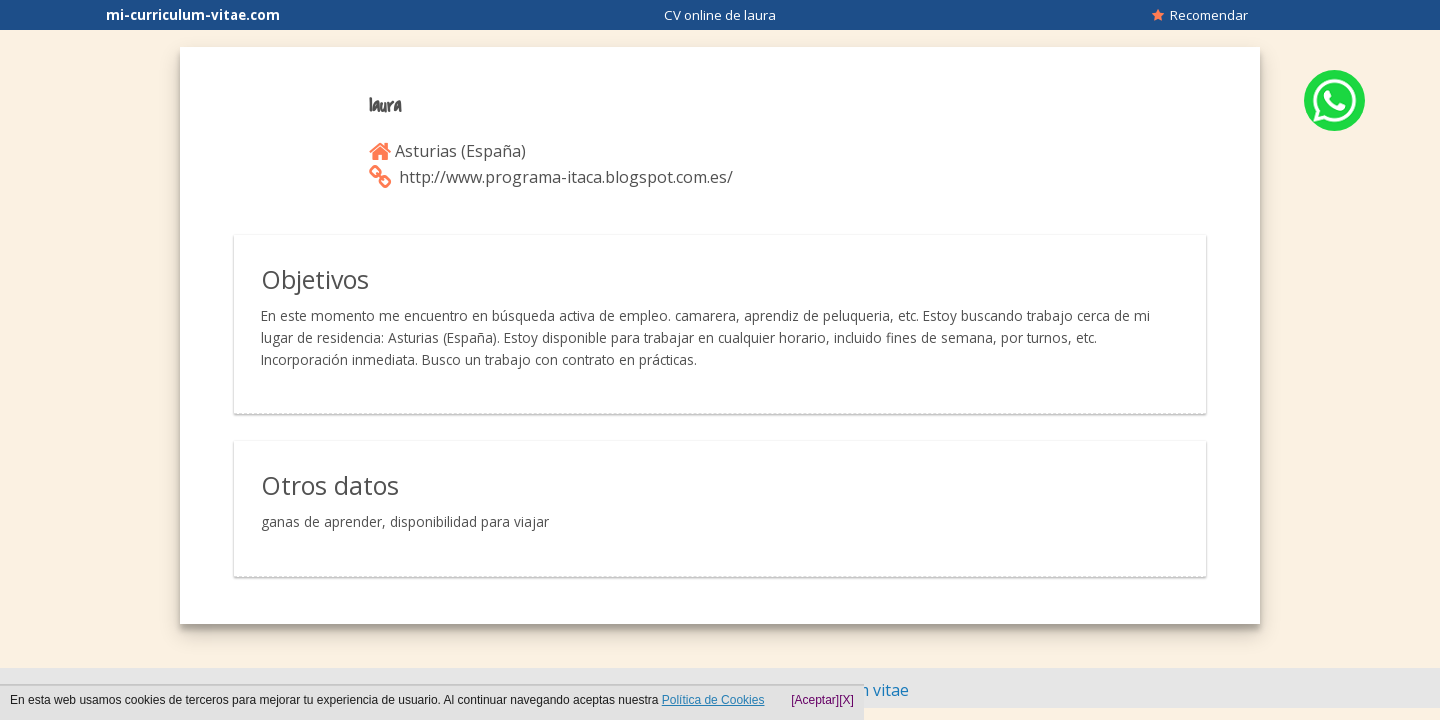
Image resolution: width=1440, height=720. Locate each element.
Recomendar (1200, 15)
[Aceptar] (815, 700)
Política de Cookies (713, 700)
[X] (846, 700)
